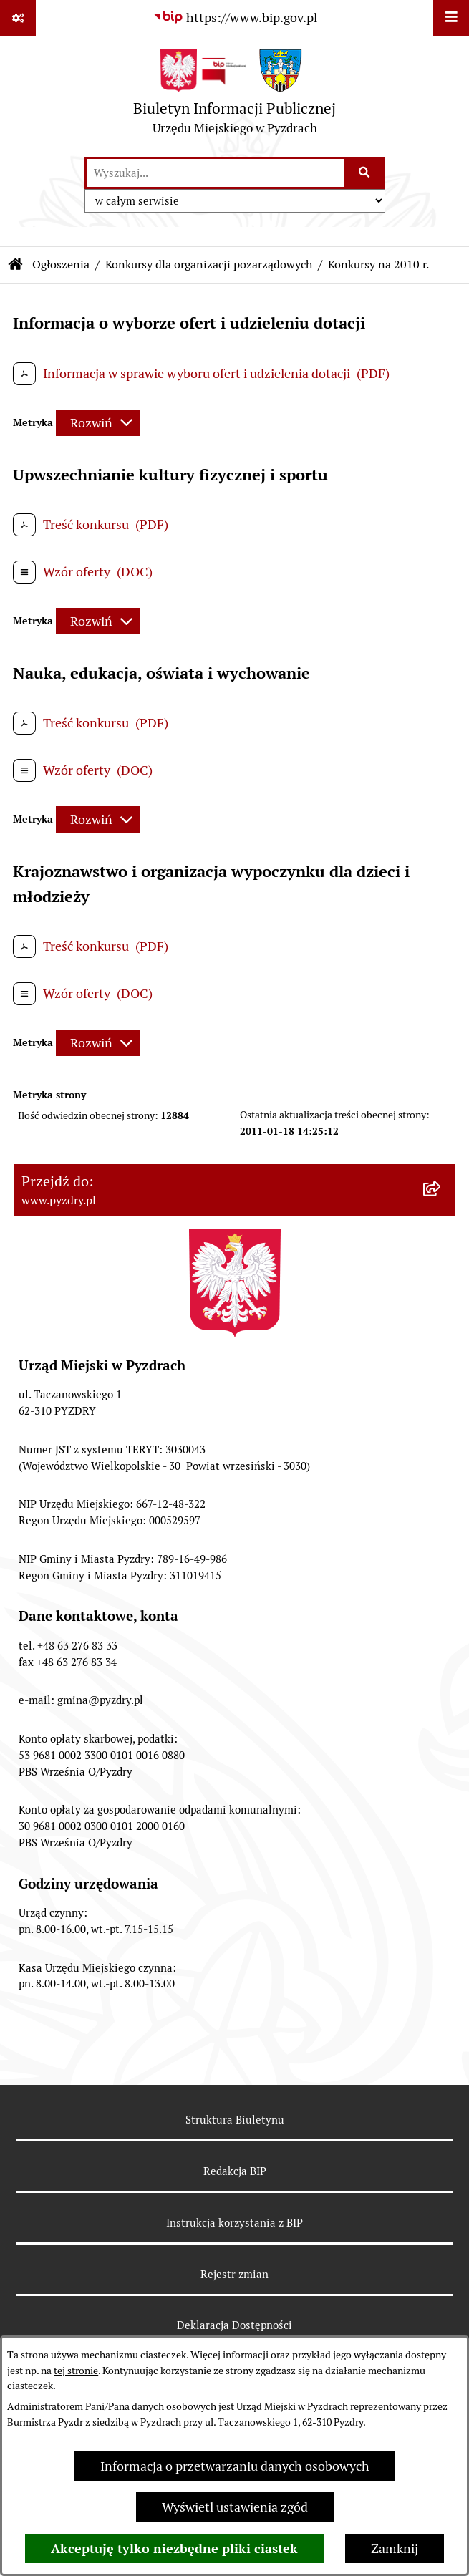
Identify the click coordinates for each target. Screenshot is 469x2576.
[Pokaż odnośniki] (18, 18)
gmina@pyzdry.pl (100, 1700)
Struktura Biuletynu (234, 2119)
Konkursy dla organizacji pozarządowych (208, 264)
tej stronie (76, 2370)
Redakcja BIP (234, 2171)
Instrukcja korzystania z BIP (234, 2222)
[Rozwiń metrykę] (98, 423)
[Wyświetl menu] (451, 18)
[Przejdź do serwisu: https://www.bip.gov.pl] (234, 17)
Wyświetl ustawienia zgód (235, 2507)
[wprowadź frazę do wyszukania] (215, 173)
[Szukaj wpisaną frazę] (365, 173)
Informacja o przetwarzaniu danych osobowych (234, 2466)
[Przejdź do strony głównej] (234, 95)
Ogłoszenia (61, 264)
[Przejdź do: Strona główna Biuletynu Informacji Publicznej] (16, 264)
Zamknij (394, 2548)
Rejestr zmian (234, 2274)
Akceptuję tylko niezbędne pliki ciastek (174, 2548)
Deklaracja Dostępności (234, 2325)
